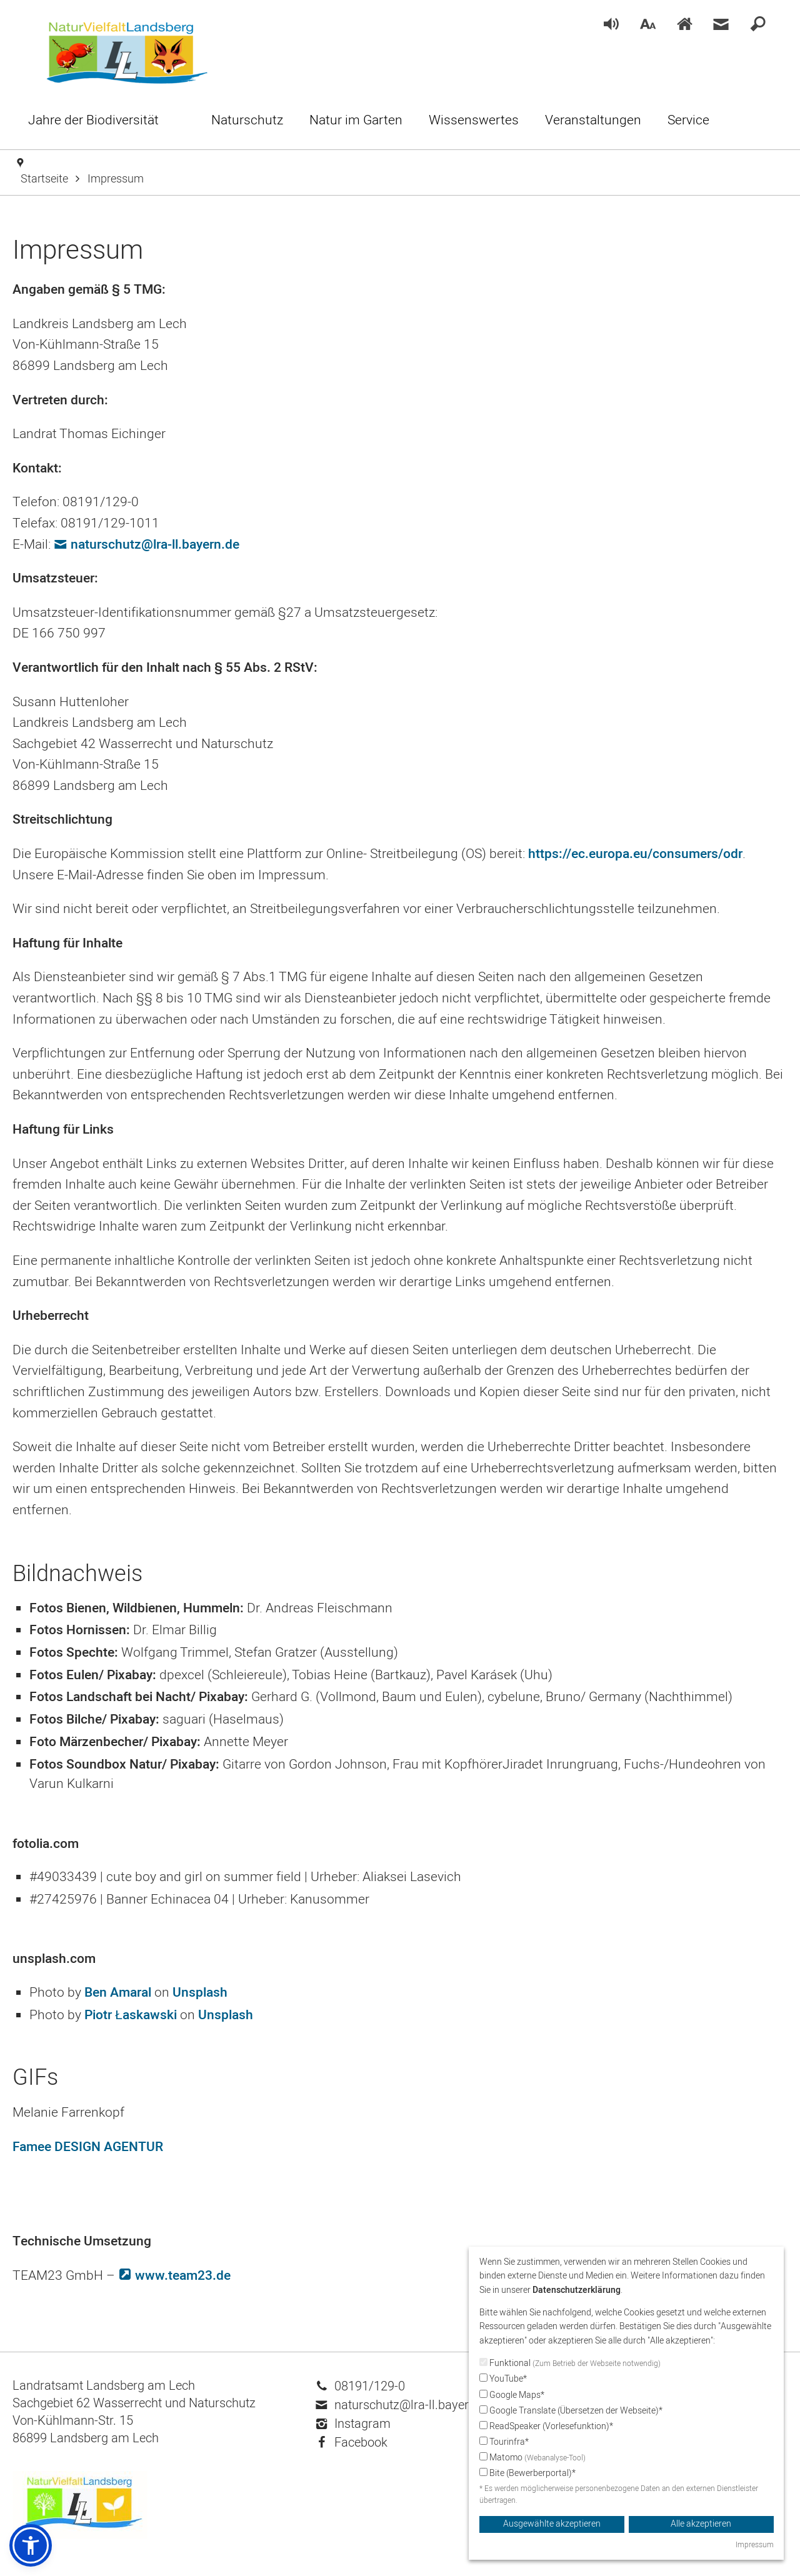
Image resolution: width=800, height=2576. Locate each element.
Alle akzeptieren (701, 2523)
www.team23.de (183, 2275)
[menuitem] (611, 25)
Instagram (353, 2424)
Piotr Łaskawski (130, 2015)
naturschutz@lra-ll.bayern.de (155, 544)
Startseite (44, 179)
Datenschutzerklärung (576, 2290)
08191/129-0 (360, 2386)
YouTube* (503, 2378)
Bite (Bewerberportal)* (527, 2473)
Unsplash (200, 1992)
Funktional (570, 2363)
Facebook (352, 2443)
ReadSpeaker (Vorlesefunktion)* (546, 2426)
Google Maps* (511, 2395)
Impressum (755, 2544)
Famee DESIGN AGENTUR (87, 2147)
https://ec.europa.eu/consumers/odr (635, 854)
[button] (30, 2545)
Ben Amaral (117, 1992)
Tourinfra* (504, 2442)
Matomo (532, 2457)
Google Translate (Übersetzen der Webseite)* (570, 2410)
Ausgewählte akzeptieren (552, 2523)
